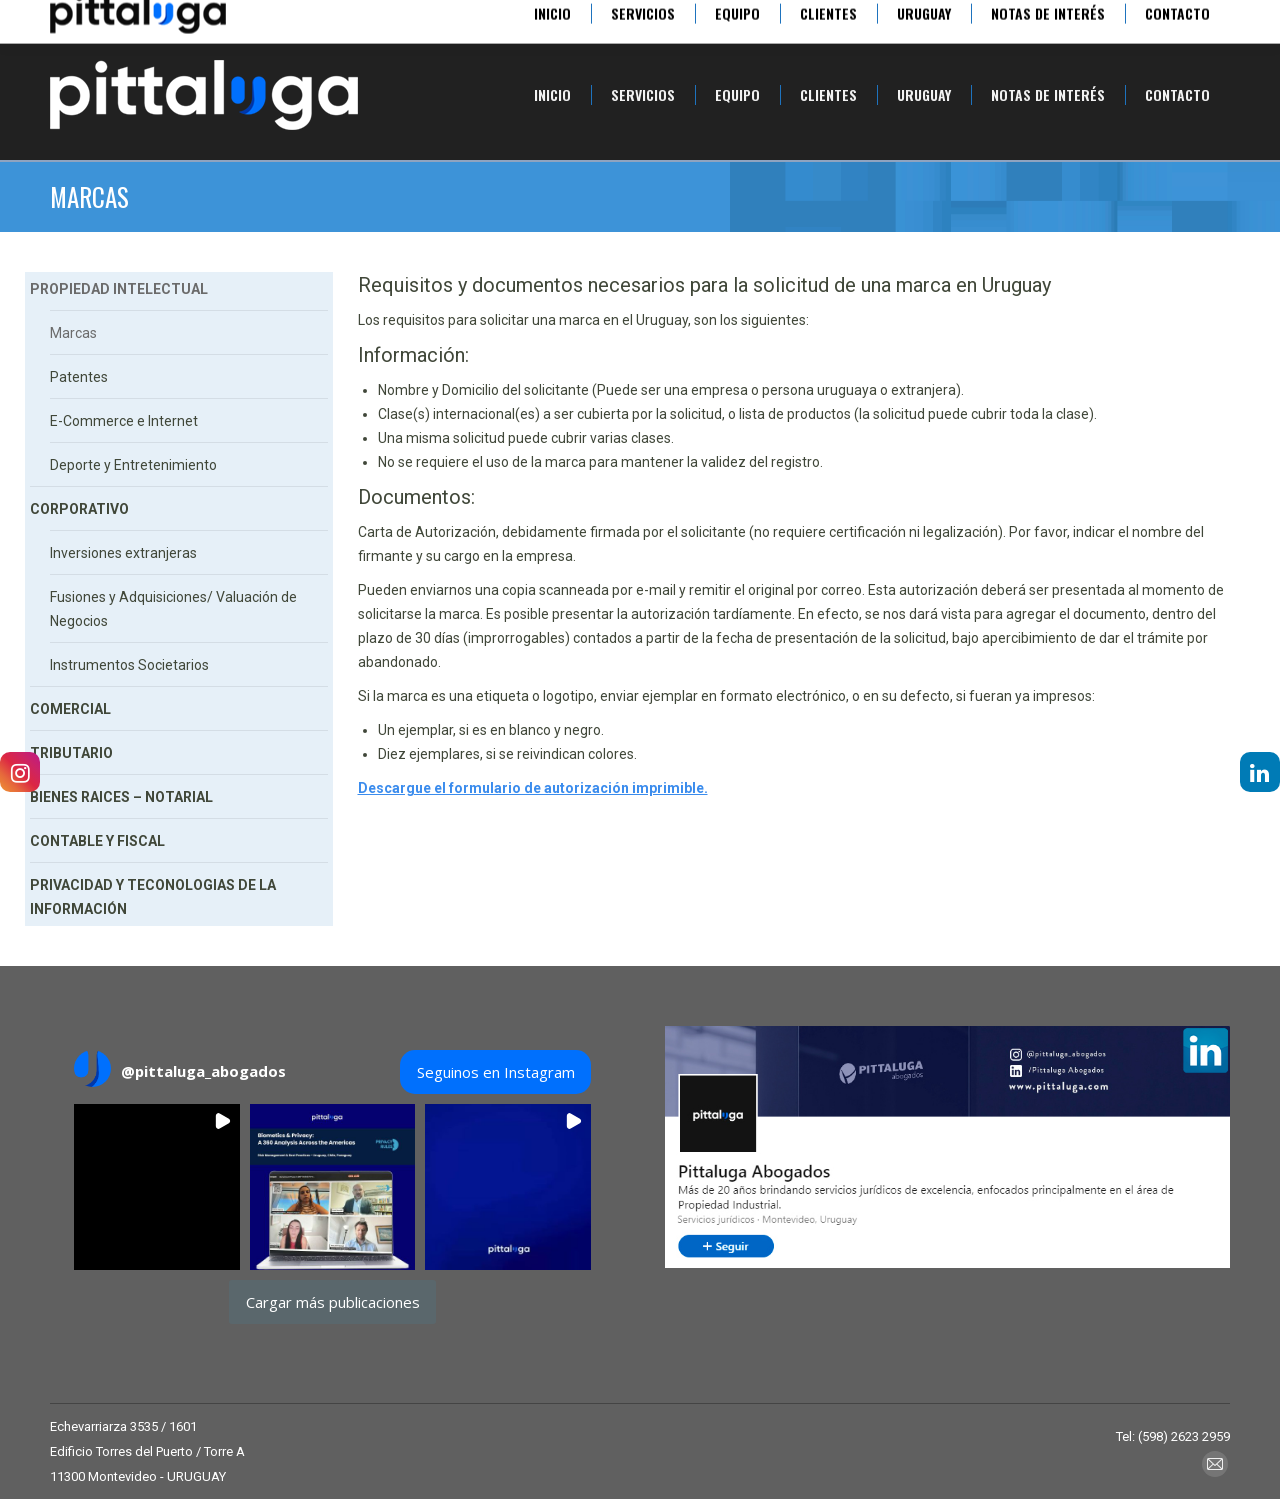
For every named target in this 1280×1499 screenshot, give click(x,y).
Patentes (79, 377)
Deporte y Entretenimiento (133, 465)
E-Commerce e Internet (124, 421)
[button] (157, 1187)
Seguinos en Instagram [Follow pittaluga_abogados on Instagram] (496, 1072)
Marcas (73, 333)
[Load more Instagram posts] (332, 1302)
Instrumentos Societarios (129, 665)
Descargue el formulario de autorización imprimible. (533, 788)
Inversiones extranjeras (123, 553)
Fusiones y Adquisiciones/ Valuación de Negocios (173, 609)
